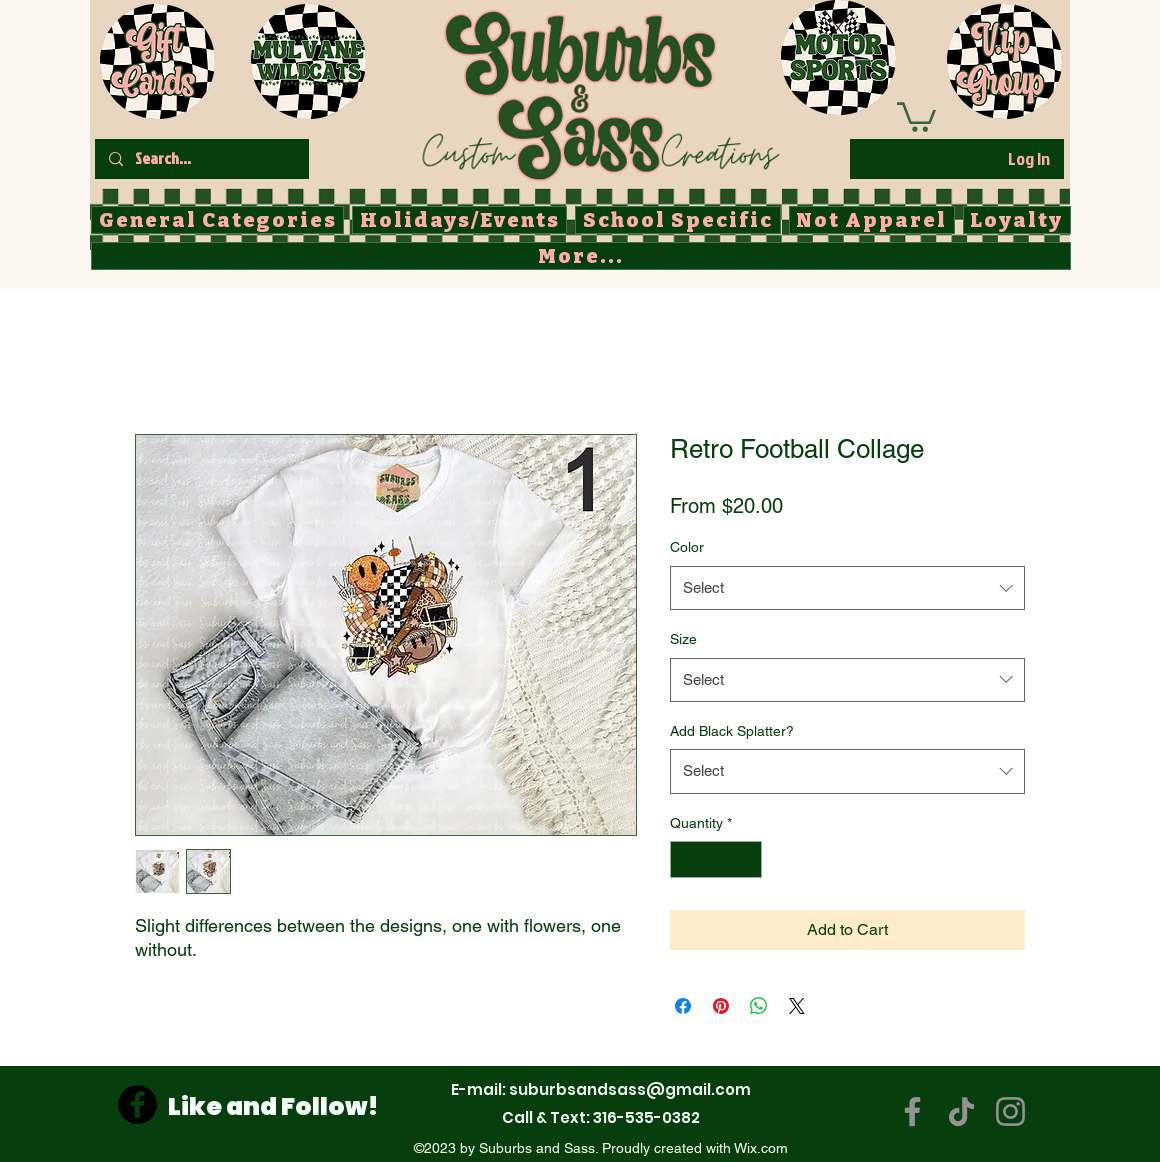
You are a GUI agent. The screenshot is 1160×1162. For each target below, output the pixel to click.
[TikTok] (961, 1111)
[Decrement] (685, 859)
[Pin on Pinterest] (721, 1006)
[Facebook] (137, 1104)
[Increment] (746, 859)
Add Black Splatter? (732, 731)
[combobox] (847, 588)
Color (687, 547)
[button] (916, 115)
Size (683, 639)
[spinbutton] (716, 859)
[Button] (599, 91)
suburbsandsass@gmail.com (630, 1089)
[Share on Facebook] (683, 1006)
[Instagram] (1010, 1111)
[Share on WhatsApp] (759, 1006)
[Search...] (201, 159)
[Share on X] (797, 1006)
